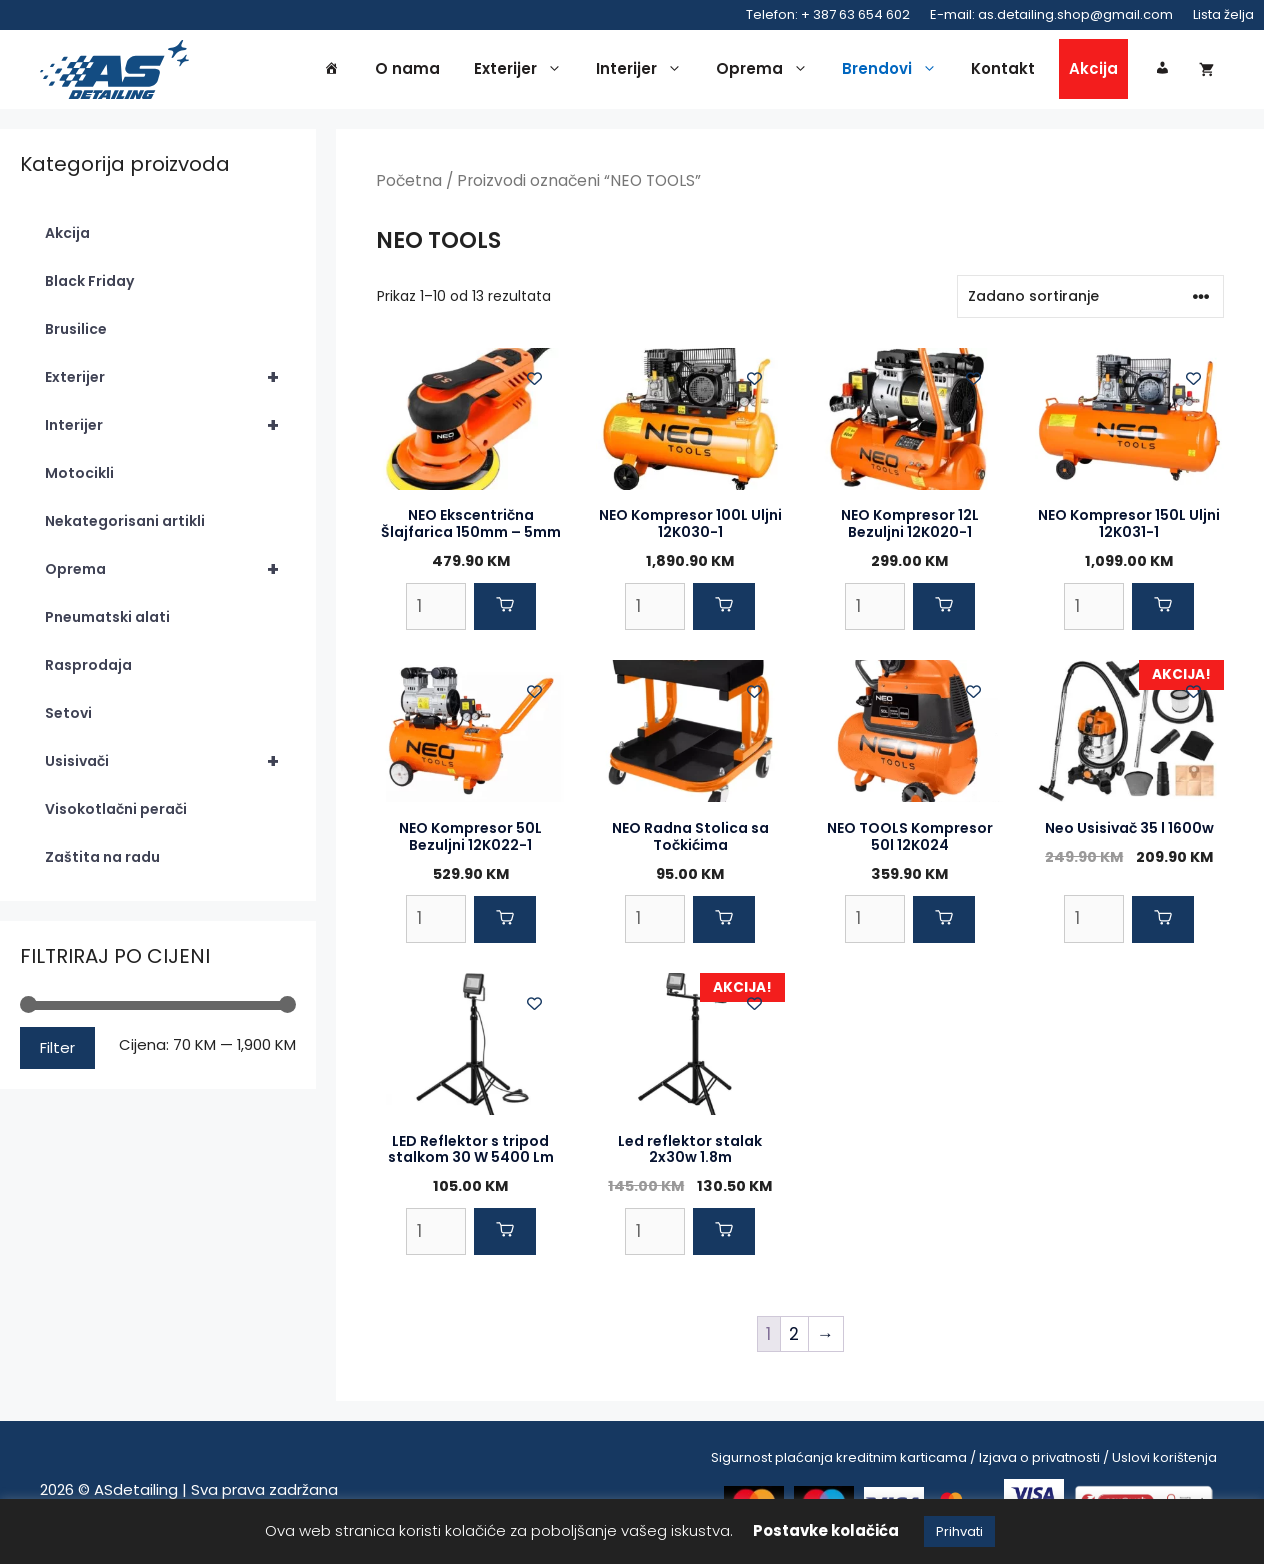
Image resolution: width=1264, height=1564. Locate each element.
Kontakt (1003, 71)
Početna (409, 186)
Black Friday (89, 287)
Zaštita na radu (102, 863)
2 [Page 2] (794, 1339)
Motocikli (79, 479)
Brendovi (894, 72)
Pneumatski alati (107, 623)
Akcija (1093, 71)
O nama (407, 71)
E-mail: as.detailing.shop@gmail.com (1051, 14)
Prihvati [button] (959, 1531)
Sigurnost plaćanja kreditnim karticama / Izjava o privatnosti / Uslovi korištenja (964, 1462)
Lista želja (1223, 14)
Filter (57, 1052)
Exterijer (523, 72)
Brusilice (76, 335)
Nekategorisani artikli (125, 527)
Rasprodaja (88, 671)
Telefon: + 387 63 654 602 (828, 14)
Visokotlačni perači (116, 815)
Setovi (68, 719)
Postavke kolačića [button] (826, 1530)
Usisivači (170, 767)
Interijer (644, 72)
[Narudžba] (1090, 301)
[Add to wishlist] (534, 383)
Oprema (767, 72)
